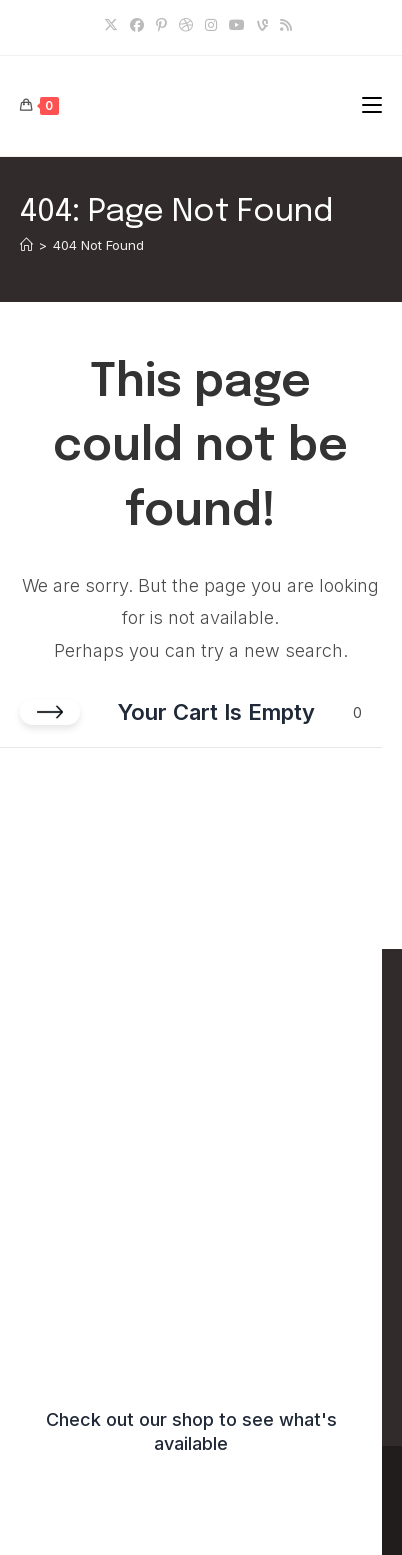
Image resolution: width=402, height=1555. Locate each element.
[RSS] (286, 25)
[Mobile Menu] (372, 105)
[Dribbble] (186, 25)
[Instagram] (211, 25)
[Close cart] (50, 712)
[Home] (26, 245)
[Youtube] (237, 25)
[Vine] (262, 25)
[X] (114, 25)
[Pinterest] (161, 25)
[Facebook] (137, 25)
